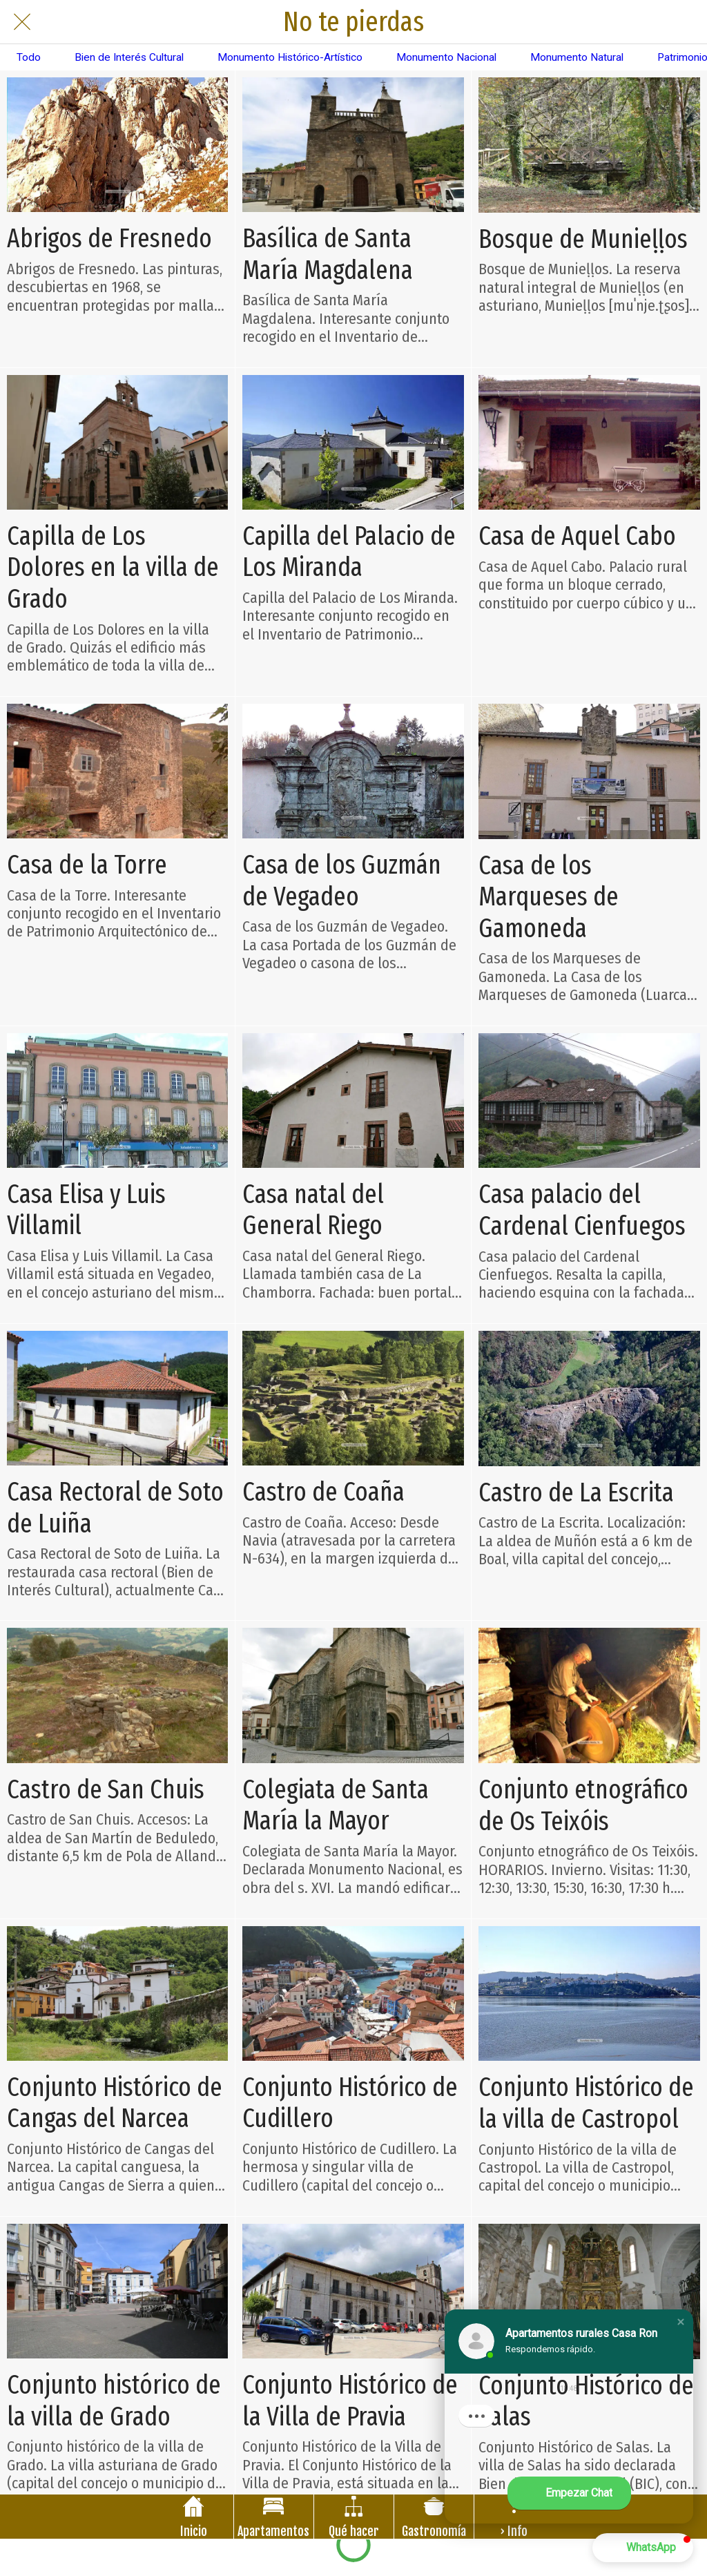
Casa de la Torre (87, 865)
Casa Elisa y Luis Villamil (86, 1210)
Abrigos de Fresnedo (109, 238)
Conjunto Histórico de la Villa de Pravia (350, 2401)
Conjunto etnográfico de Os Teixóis (583, 1805)
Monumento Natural (576, 57)
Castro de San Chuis (105, 1789)
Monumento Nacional (446, 57)
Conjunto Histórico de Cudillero (350, 2103)
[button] (681, 2322)
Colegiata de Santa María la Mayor (335, 1805)
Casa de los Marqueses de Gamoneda (548, 897)
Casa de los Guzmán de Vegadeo (341, 880)
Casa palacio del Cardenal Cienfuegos (582, 1210)
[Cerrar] (22, 22)
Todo (29, 57)
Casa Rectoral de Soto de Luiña (115, 1508)
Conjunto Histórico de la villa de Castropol (586, 2103)
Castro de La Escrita (576, 1492)
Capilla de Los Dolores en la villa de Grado (113, 568)
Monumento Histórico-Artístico (289, 57)
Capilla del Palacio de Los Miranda (349, 552)
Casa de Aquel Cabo (577, 536)
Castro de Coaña (323, 1492)
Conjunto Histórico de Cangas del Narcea (114, 2103)
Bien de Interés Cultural (129, 57)
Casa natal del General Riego (313, 1210)
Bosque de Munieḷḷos (583, 239)
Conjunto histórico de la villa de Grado (114, 2401)
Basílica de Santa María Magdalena (327, 254)
